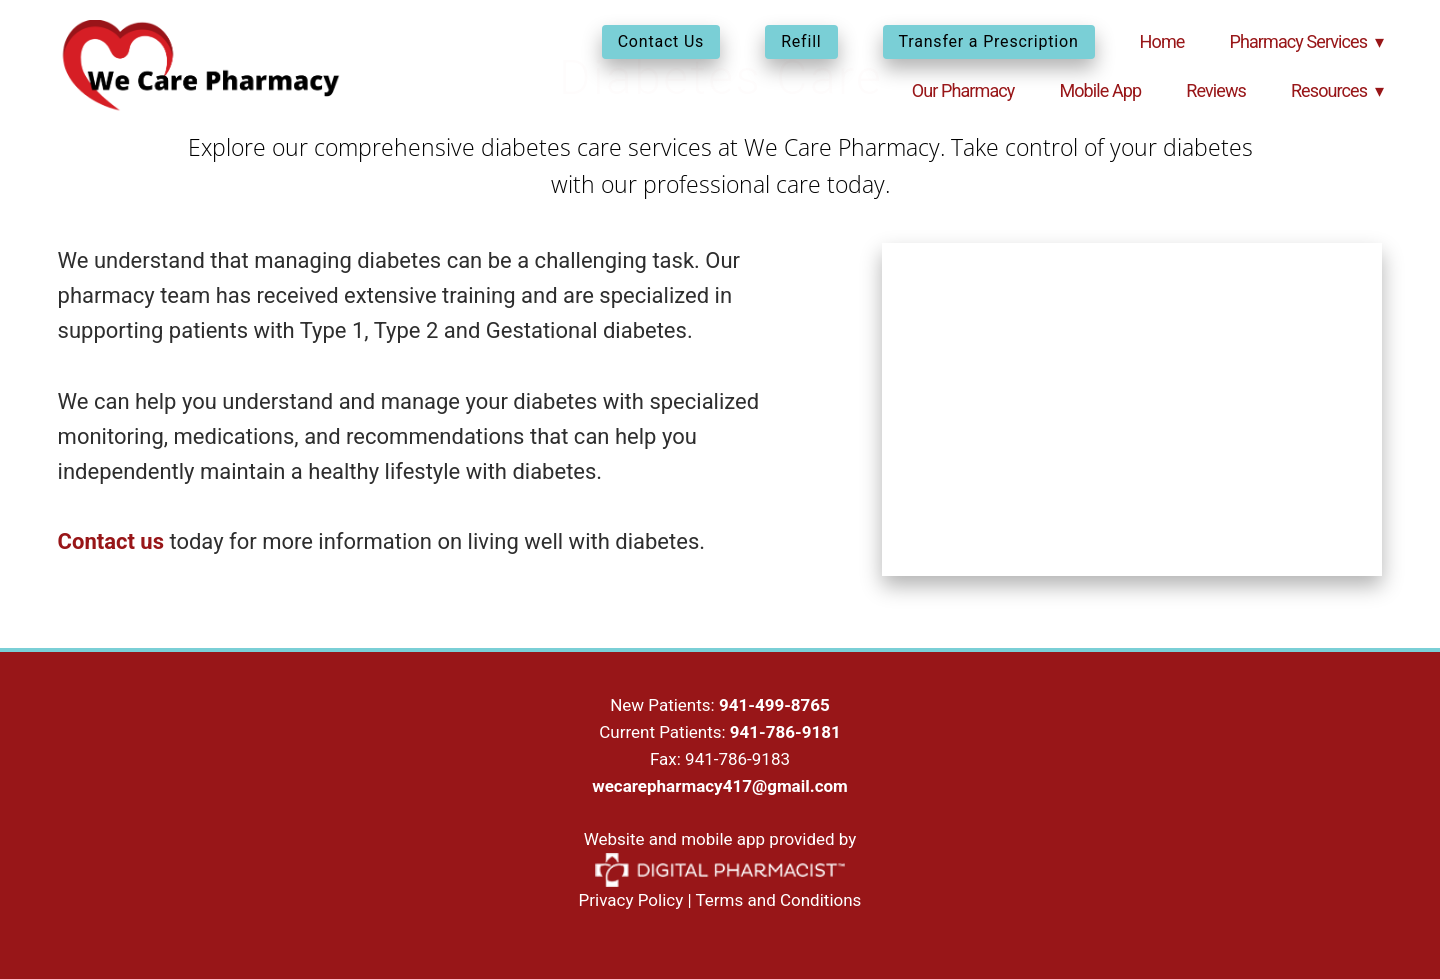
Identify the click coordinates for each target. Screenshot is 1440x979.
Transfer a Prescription (989, 41)
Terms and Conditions (779, 900)
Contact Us (661, 41)
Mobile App (1100, 90)
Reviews (1216, 90)
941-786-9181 (785, 732)
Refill (801, 41)
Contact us (111, 541)
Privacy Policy (631, 900)
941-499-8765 (774, 705)
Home (1162, 41)
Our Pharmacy (963, 90)
